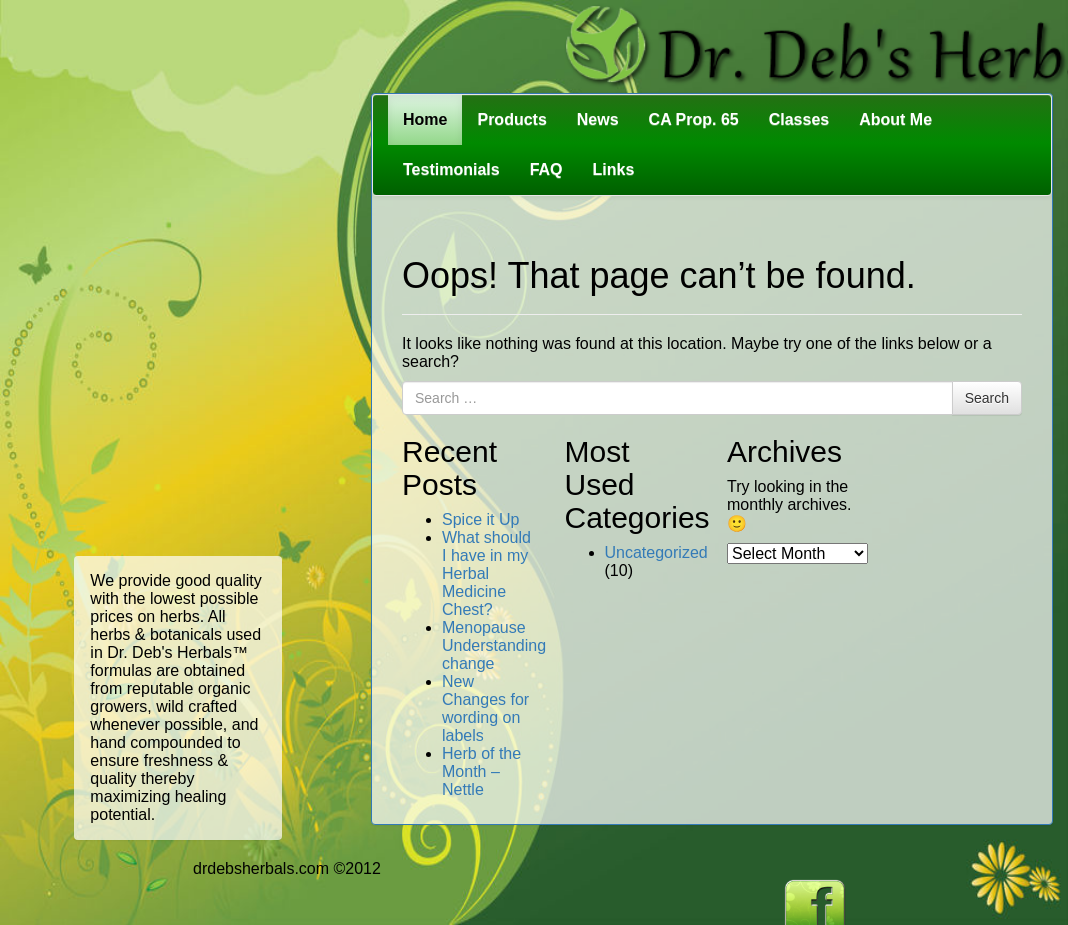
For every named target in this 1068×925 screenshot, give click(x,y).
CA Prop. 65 (694, 119)
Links (614, 169)
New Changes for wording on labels (485, 708)
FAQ (546, 169)
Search (987, 398)
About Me (895, 119)
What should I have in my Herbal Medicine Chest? (486, 573)
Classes (799, 119)
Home (425, 119)
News (598, 119)
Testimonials (451, 169)
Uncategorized (656, 552)
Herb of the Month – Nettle (481, 771)
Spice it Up (480, 519)
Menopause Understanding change (494, 645)
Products (511, 119)
